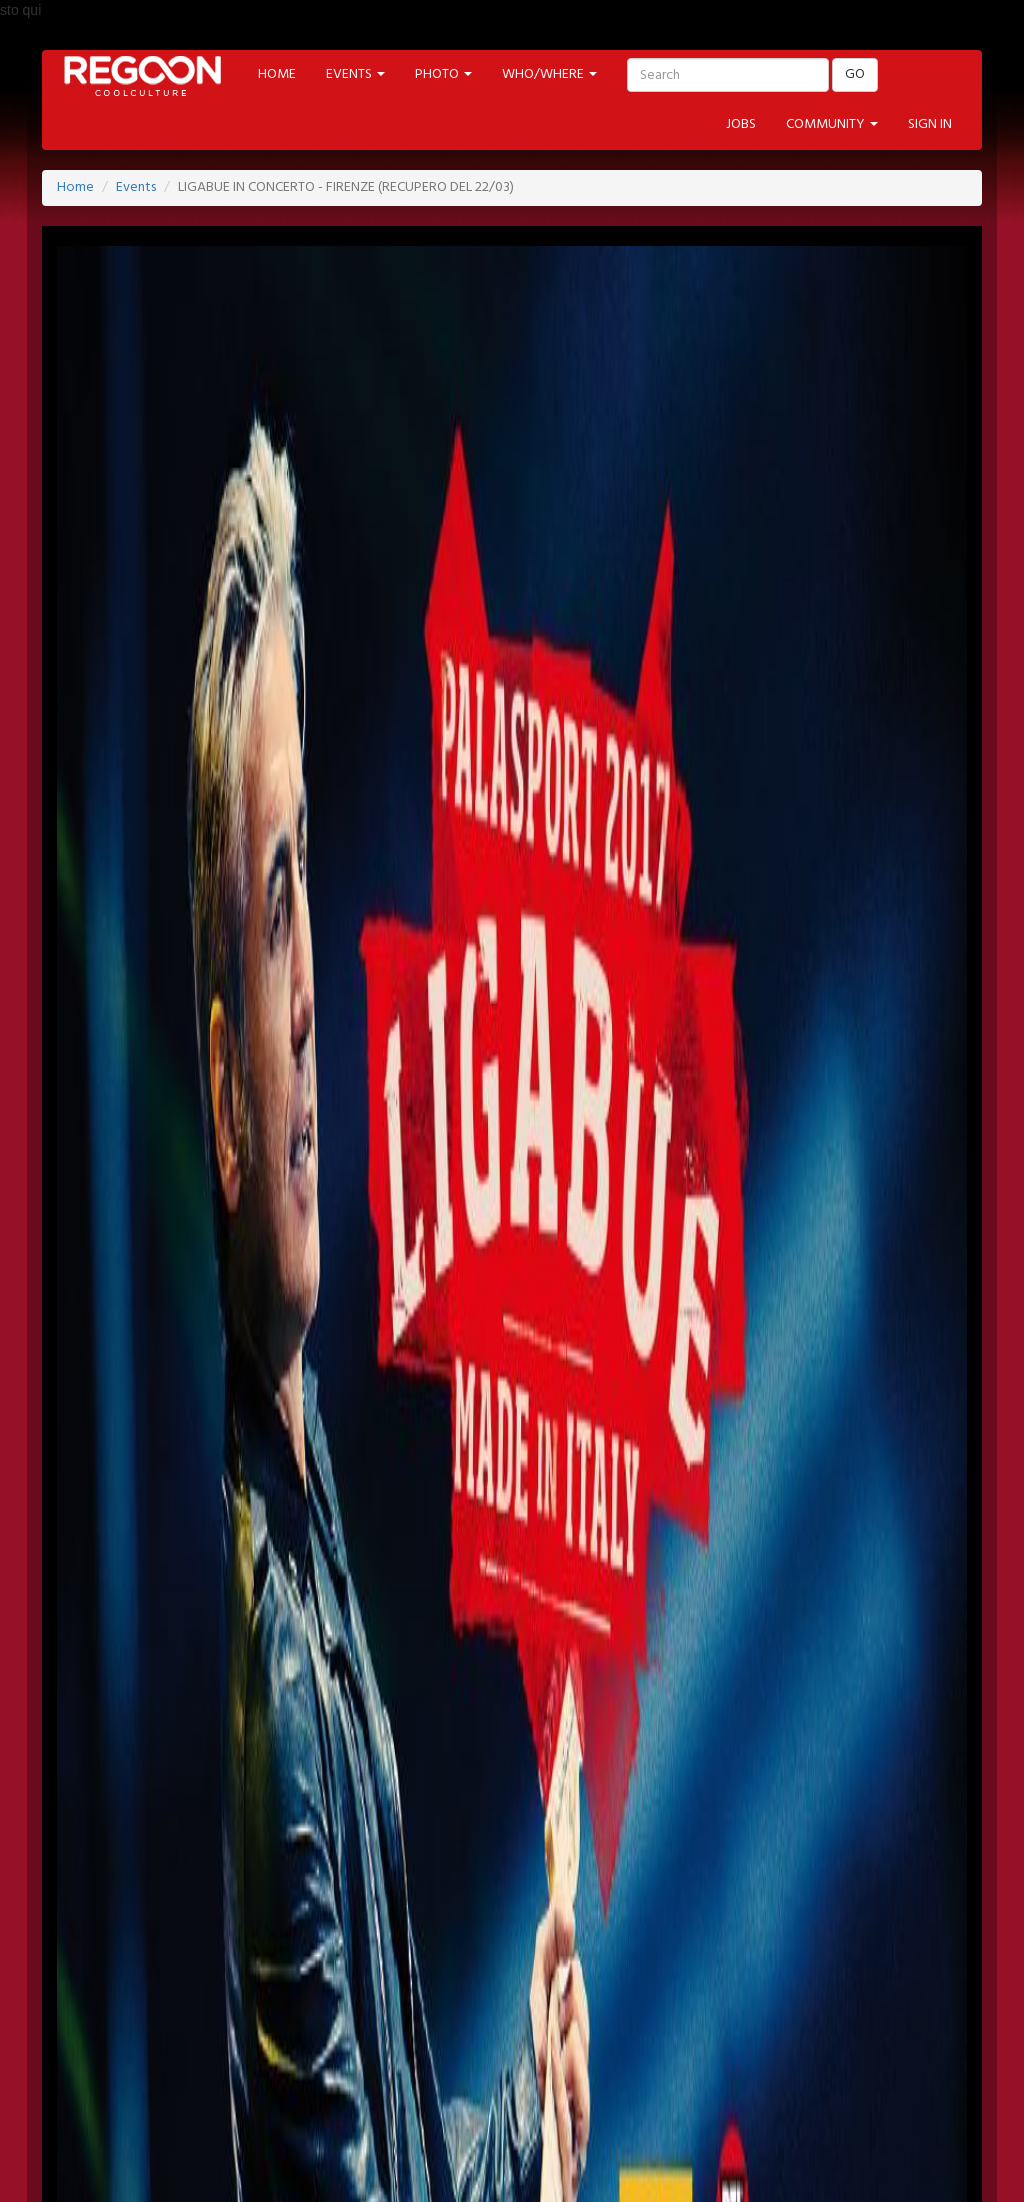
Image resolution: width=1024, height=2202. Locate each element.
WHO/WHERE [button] (549, 74)
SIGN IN (930, 124)
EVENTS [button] (355, 74)
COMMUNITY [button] (832, 124)
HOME (277, 74)
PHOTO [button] (443, 74)
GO (855, 74)
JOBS (741, 124)
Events (136, 187)
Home (75, 187)
